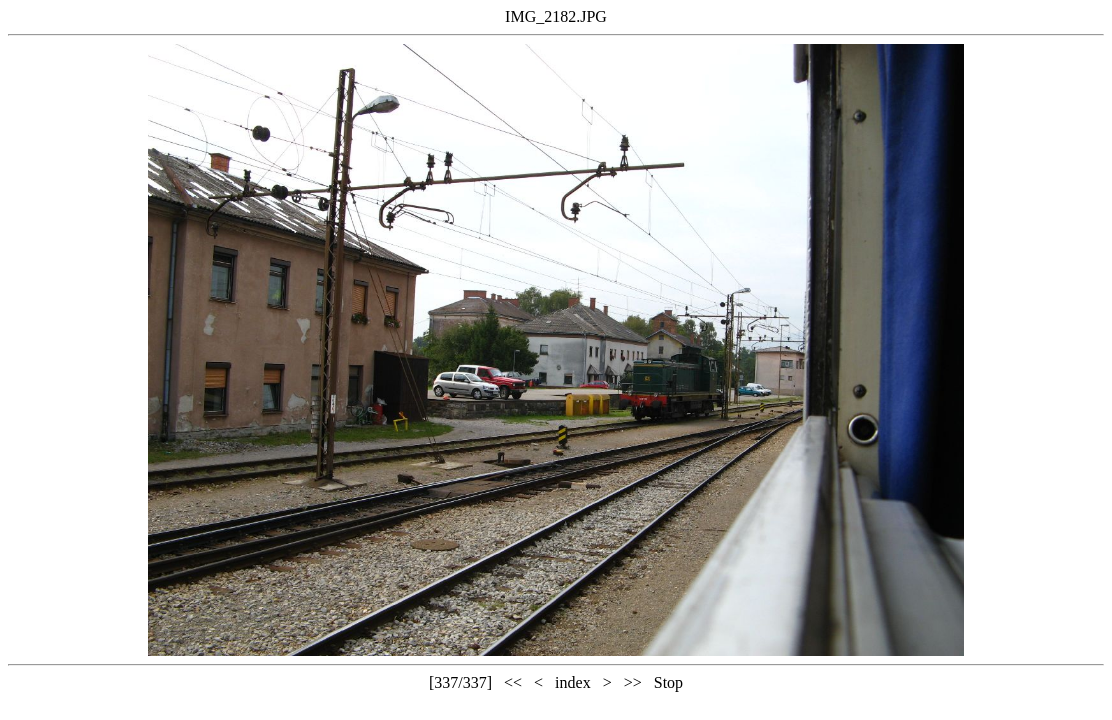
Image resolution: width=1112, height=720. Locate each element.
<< (513, 682)
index (573, 682)
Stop (668, 682)
